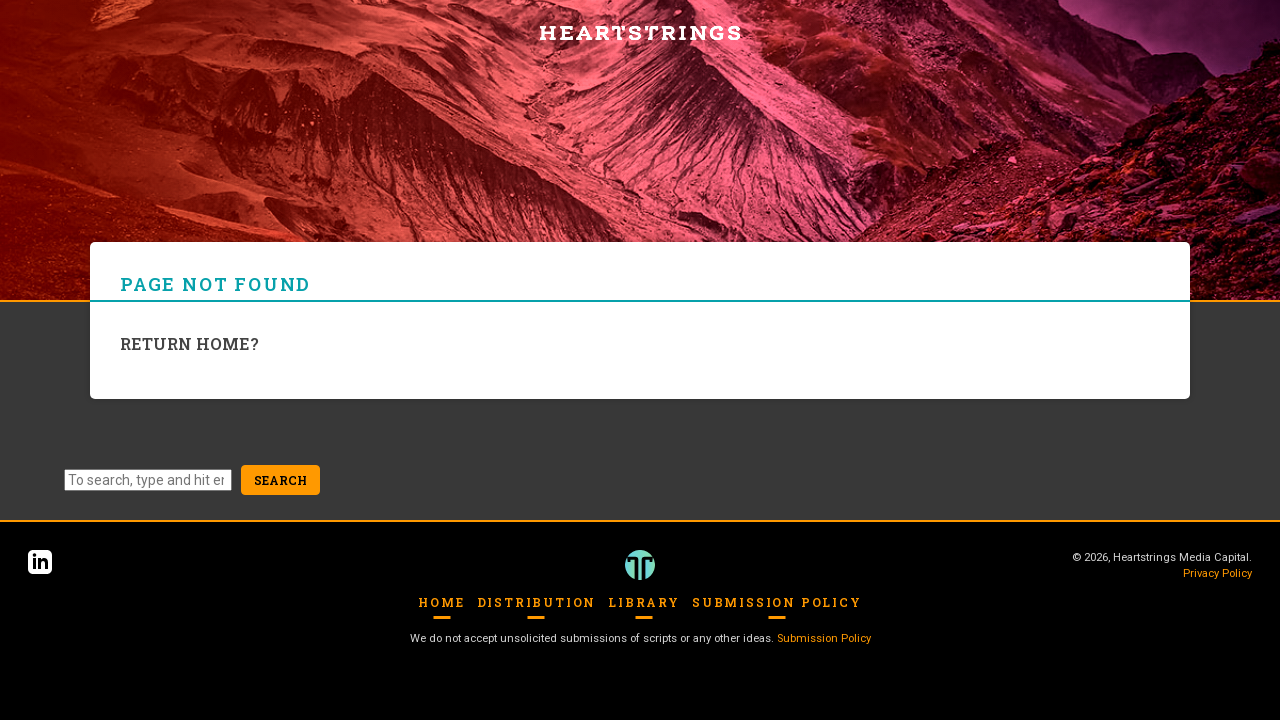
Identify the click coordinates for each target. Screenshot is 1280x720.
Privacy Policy (1217, 573)
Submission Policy (777, 602)
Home (441, 602)
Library (644, 602)
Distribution (537, 602)
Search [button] (280, 480)
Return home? (189, 343)
